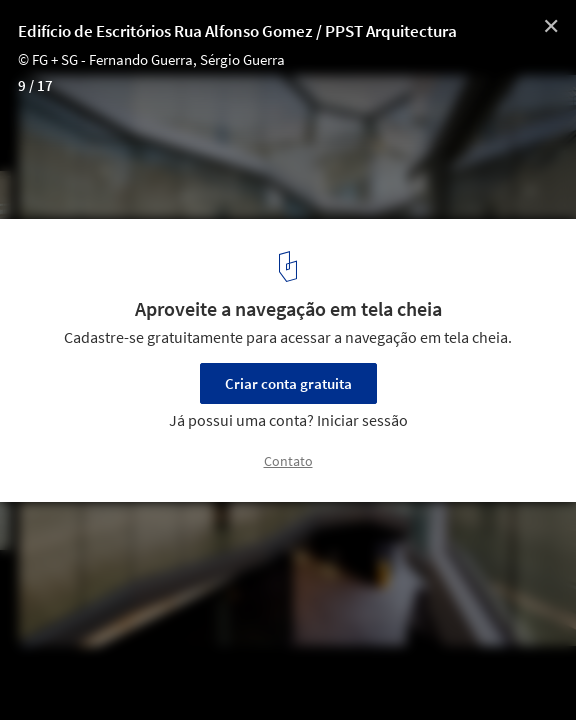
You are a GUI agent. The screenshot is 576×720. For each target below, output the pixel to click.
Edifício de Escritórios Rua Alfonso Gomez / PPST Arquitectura (237, 31)
